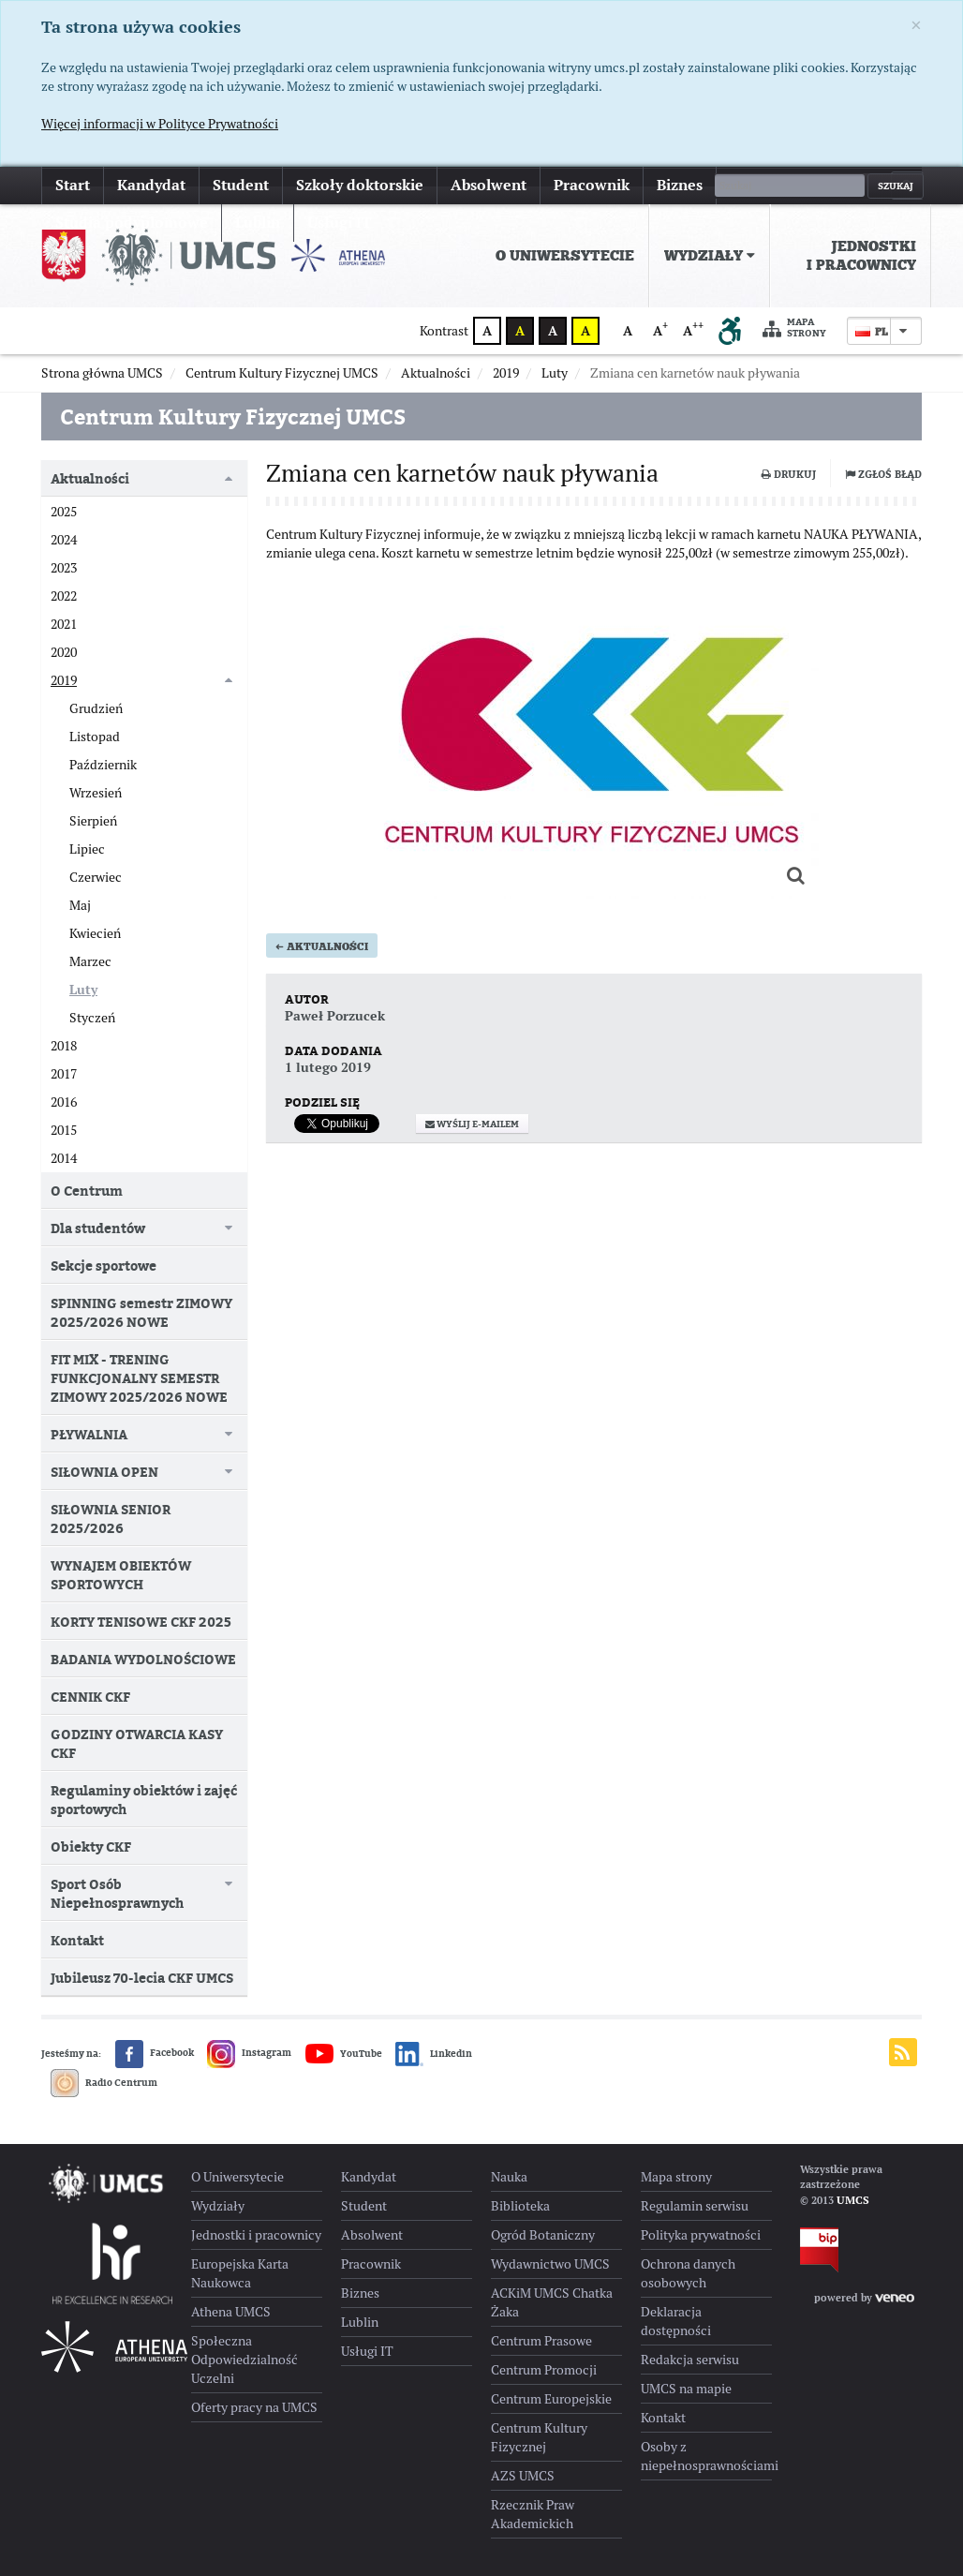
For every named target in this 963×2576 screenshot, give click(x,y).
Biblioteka (520, 2205)
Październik (103, 764)
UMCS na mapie (686, 2388)
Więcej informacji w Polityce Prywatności (159, 123)
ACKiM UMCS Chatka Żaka (552, 2302)
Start (72, 185)
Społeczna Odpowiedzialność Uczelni (244, 2359)
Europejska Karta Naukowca (240, 2273)
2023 (64, 567)
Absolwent (488, 185)
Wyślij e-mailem (472, 1171)
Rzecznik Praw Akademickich (532, 2514)
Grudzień (96, 708)
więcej (752, 185)
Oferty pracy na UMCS (254, 2407)
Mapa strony (794, 328)
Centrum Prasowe (541, 2340)
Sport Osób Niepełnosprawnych (117, 1893)
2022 (64, 596)
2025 (64, 511)
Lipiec (87, 849)
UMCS (853, 2200)
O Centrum (87, 1190)
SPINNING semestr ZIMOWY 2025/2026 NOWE (141, 1312)
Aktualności (321, 993)
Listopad (94, 736)
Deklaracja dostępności (676, 2321)
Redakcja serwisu (690, 2359)
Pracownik (592, 185)
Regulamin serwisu (694, 2205)
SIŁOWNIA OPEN (104, 1472)
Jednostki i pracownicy (861, 256)
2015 (64, 1130)
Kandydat (151, 185)
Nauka (509, 2176)
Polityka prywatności (701, 2234)
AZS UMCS (523, 2475)
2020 (64, 652)
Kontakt (77, 1940)
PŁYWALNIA (89, 1434)
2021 (64, 624)
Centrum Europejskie (551, 2398)
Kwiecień (95, 933)
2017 (64, 1073)
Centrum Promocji (544, 2369)
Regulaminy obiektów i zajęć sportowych (144, 1799)
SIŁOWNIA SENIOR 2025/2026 (110, 1518)
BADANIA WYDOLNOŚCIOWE (143, 1659)
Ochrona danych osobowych (688, 2273)
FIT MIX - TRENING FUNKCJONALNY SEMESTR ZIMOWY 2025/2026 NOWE (139, 1378)
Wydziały (709, 255)
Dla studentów (98, 1228)
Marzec (90, 961)
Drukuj (789, 474)
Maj (80, 905)
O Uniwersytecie (565, 255)
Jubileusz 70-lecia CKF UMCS (142, 1978)
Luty (83, 989)
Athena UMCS (231, 2311)
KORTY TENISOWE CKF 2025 (141, 1621)
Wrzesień (95, 792)
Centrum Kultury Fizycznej (539, 2437)
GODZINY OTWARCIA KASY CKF (137, 1743)
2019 (64, 680)
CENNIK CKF (90, 1696)
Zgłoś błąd (883, 474)
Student (241, 185)
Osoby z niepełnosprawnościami (706, 2456)
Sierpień (93, 820)
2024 (64, 539)
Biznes (680, 185)
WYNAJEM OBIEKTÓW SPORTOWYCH (121, 1575)
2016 (64, 1102)
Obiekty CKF (91, 1846)
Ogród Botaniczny (543, 2234)
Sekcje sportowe (103, 1265)
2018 (64, 1045)
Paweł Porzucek (335, 1062)
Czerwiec (95, 877)
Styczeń (92, 1017)
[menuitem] (565, 255)
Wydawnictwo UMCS (550, 2264)
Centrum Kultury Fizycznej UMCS (233, 416)
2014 (64, 1158)
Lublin (359, 2322)
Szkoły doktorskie (359, 185)
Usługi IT (367, 2351)
